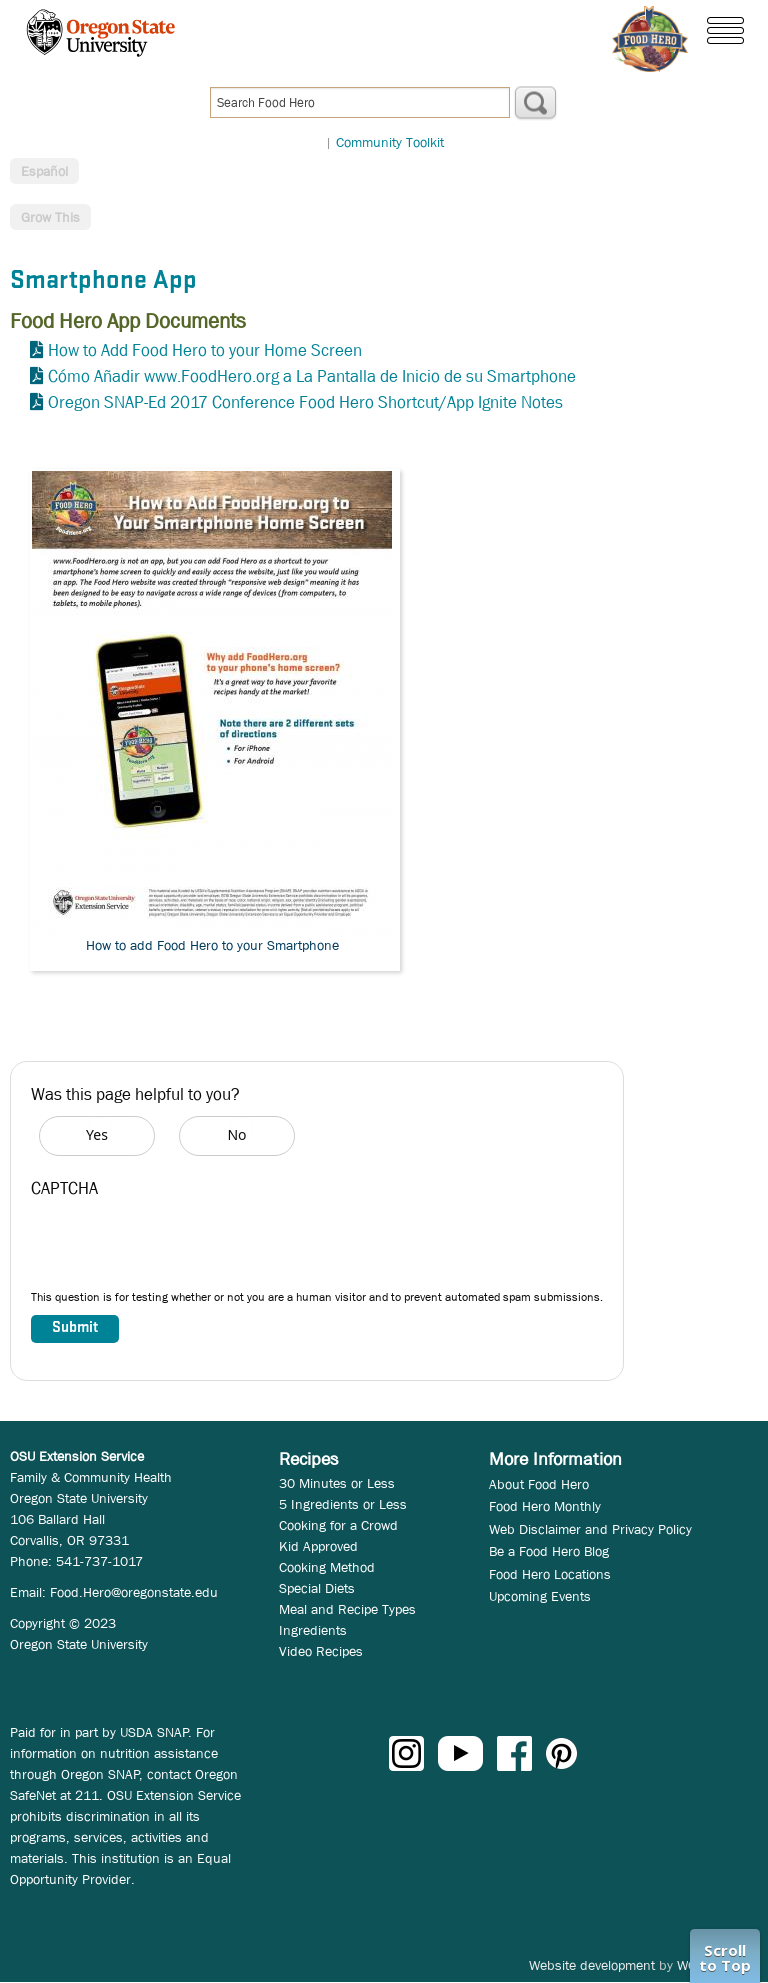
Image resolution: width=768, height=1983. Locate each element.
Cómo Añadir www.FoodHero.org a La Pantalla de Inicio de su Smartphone (312, 376)
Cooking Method (327, 1567)
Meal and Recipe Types (347, 1609)
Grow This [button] (50, 217)
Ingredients (313, 1630)
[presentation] (183, 1249)
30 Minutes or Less (337, 1483)
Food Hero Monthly (545, 1506)
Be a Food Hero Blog (549, 1551)
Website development (592, 1965)
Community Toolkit (390, 142)
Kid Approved (318, 1546)
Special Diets (317, 1588)
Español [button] (44, 171)
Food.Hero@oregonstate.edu (134, 1592)
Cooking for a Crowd (338, 1525)
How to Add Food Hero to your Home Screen (205, 350)
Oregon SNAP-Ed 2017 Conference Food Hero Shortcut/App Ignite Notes (305, 402)
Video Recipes (321, 1651)
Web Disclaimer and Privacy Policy (590, 1529)
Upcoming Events (540, 1596)
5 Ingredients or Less (343, 1504)
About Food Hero (539, 1484)
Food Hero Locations (550, 1574)
